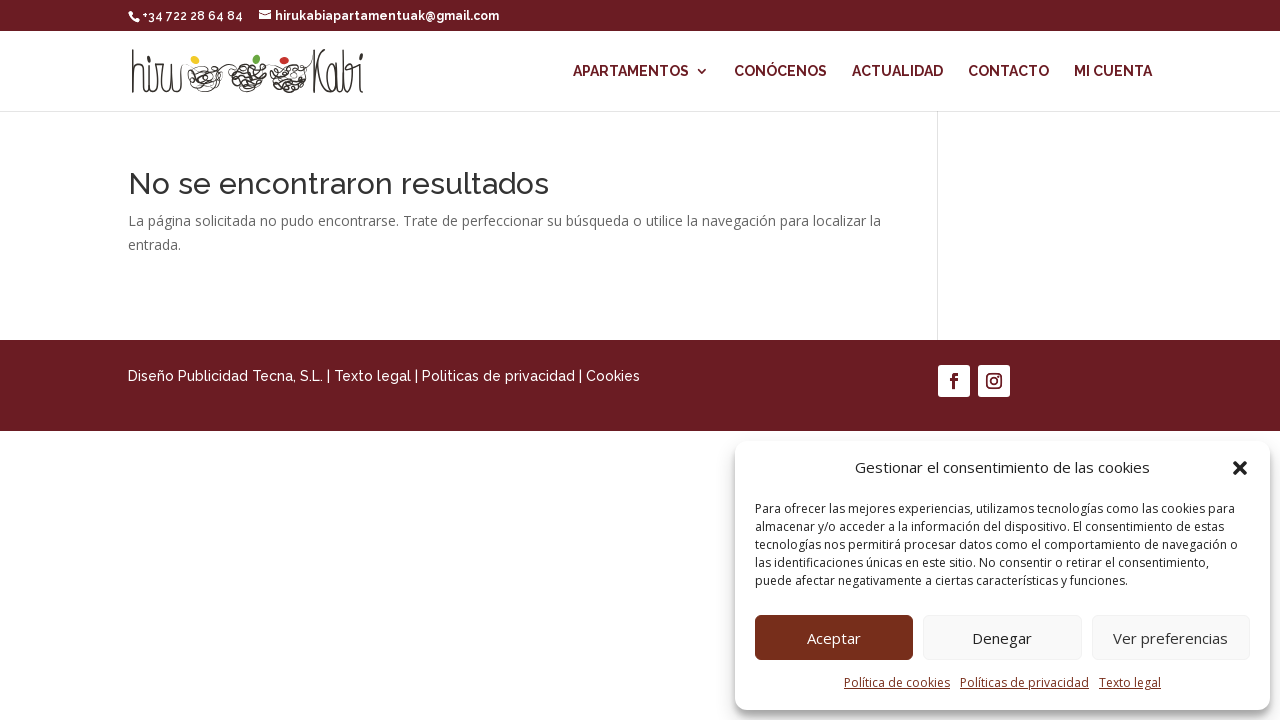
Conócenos (780, 71)
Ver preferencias (1170, 638)
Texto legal (1130, 682)
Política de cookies (897, 682)
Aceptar (834, 638)
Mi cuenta (1113, 71)
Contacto (1008, 71)
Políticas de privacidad (1024, 682)
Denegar (1002, 638)
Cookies (613, 376)
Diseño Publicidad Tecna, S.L (224, 376)
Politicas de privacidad (498, 376)
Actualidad (897, 71)
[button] (1240, 468)
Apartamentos (631, 71)
